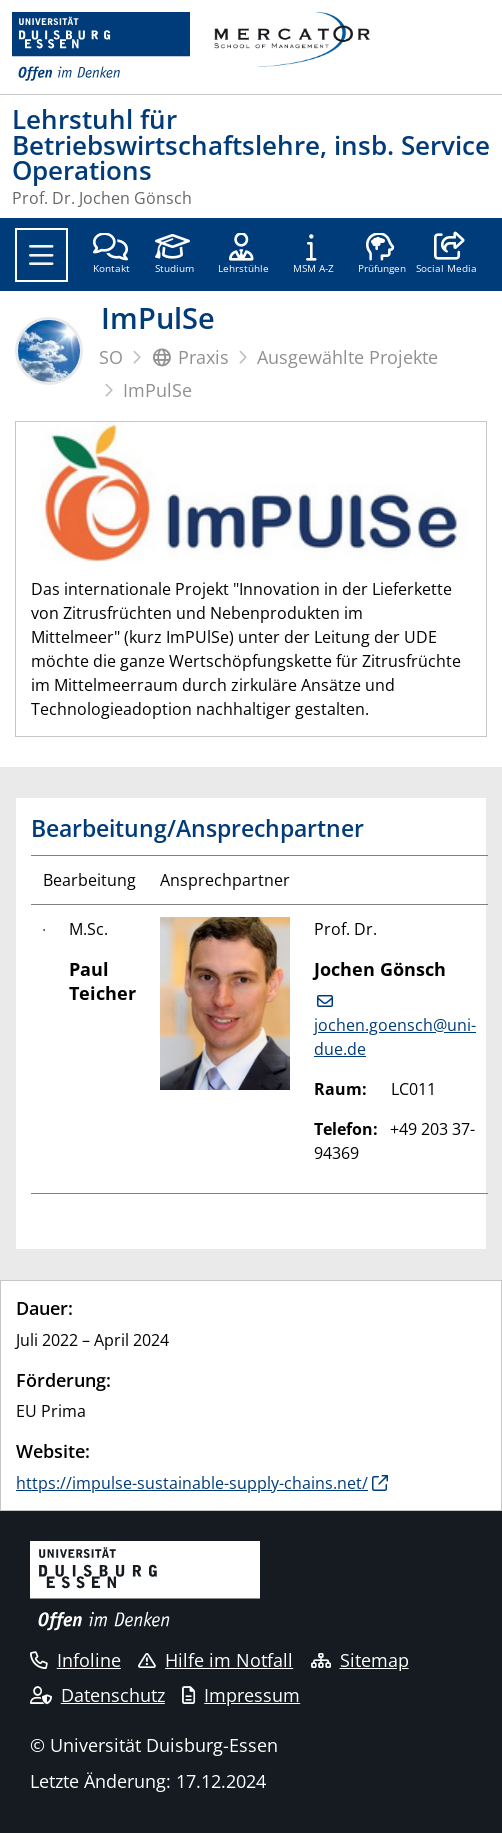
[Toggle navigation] (41, 255)
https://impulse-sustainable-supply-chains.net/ (192, 1483)
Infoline (75, 1660)
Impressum (241, 1695)
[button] (446, 255)
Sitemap (360, 1660)
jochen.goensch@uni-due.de (395, 1037)
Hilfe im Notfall (215, 1660)
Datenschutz (97, 1695)
